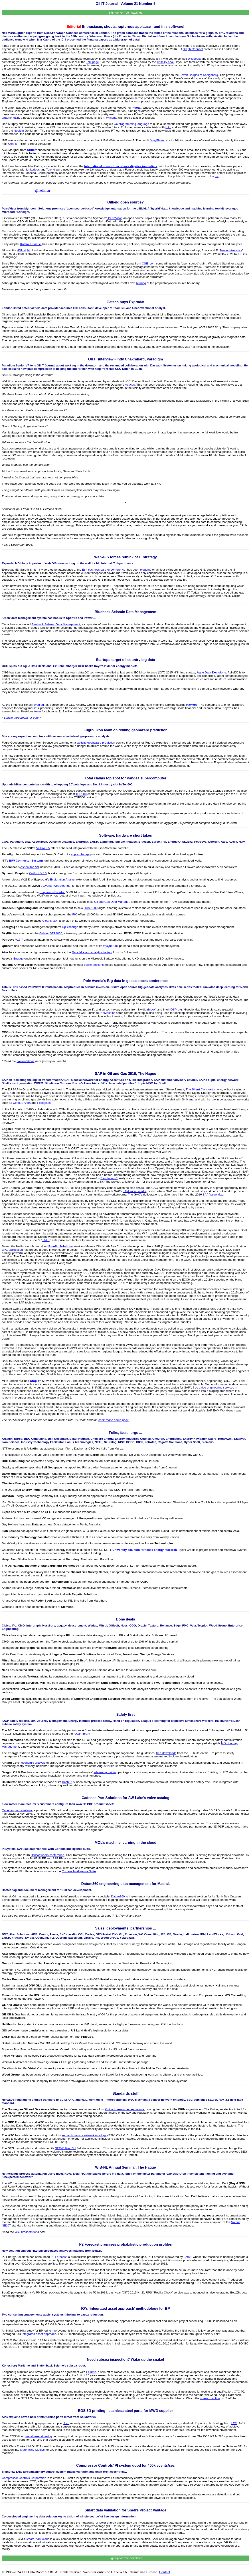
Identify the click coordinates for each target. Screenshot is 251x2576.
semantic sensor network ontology (84, 2135)
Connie (13, 143)
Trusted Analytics (231, 250)
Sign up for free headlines (125, 12)
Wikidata (111, 117)
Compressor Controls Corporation (24, 2478)
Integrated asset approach (39, 2334)
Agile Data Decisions (211, 672)
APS (66, 2423)
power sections (94, 964)
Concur (17, 1102)
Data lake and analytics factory (92, 952)
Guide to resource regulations (124, 2109)
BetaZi (188, 2257)
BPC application (12, 1249)
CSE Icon (148, 263)
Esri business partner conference (104, 569)
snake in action (210, 2398)
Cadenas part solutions (17, 1810)
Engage (18, 958)
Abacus (130, 384)
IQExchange (70, 927)
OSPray (175, 1009)
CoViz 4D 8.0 (38, 873)
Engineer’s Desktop (52, 892)
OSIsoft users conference (47, 1855)
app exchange (80, 854)
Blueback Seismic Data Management (55, 624)
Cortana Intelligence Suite (79, 1871)
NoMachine (107, 1013)
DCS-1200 (90, 908)
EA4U (46, 1240)
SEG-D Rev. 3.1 (65, 2148)
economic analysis (33, 1762)
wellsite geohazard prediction (96, 742)
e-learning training (105, 1772)
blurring (141, 283)
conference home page (113, 1420)
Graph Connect (193, 49)
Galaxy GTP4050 (50, 933)
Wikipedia (194, 58)
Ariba (27, 1102)
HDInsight (23, 250)
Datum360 (118, 1896)
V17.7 (19, 939)
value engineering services (216, 1387)
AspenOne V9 (29, 867)
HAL (168, 127)
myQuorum (110, 945)
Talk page (92, 62)
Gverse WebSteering (56, 885)
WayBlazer (157, 140)
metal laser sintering (38, 2436)
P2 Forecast (59, 2257)
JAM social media (134, 1191)
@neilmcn (42, 190)
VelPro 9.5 (43, 848)
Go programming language (131, 124)
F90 (74, 914)
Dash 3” (67, 1782)
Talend (50, 169)
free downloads (166, 1753)
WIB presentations (27, 2232)
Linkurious (33, 169)
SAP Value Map (213, 1194)
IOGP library (82, 1733)
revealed (38, 704)
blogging (145, 569)
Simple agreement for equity (22, 717)
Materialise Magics (32, 2449)
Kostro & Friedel (31, 244)
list (217, 176)
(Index (151, 1009)
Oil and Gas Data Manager (111, 901)
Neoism (19, 130)
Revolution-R (109, 1178)
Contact (164, 2572)
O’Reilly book (165, 62)
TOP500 (81, 794)
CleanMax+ (49, 920)
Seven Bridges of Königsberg (199, 75)
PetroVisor (114, 218)
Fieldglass (44, 1102)
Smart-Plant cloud (37, 2539)
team (37, 711)
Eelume (91, 2372)
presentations (25, 1061)
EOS (234, 2423)
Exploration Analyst (62, 879)
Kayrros (191, 704)
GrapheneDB (10, 117)
